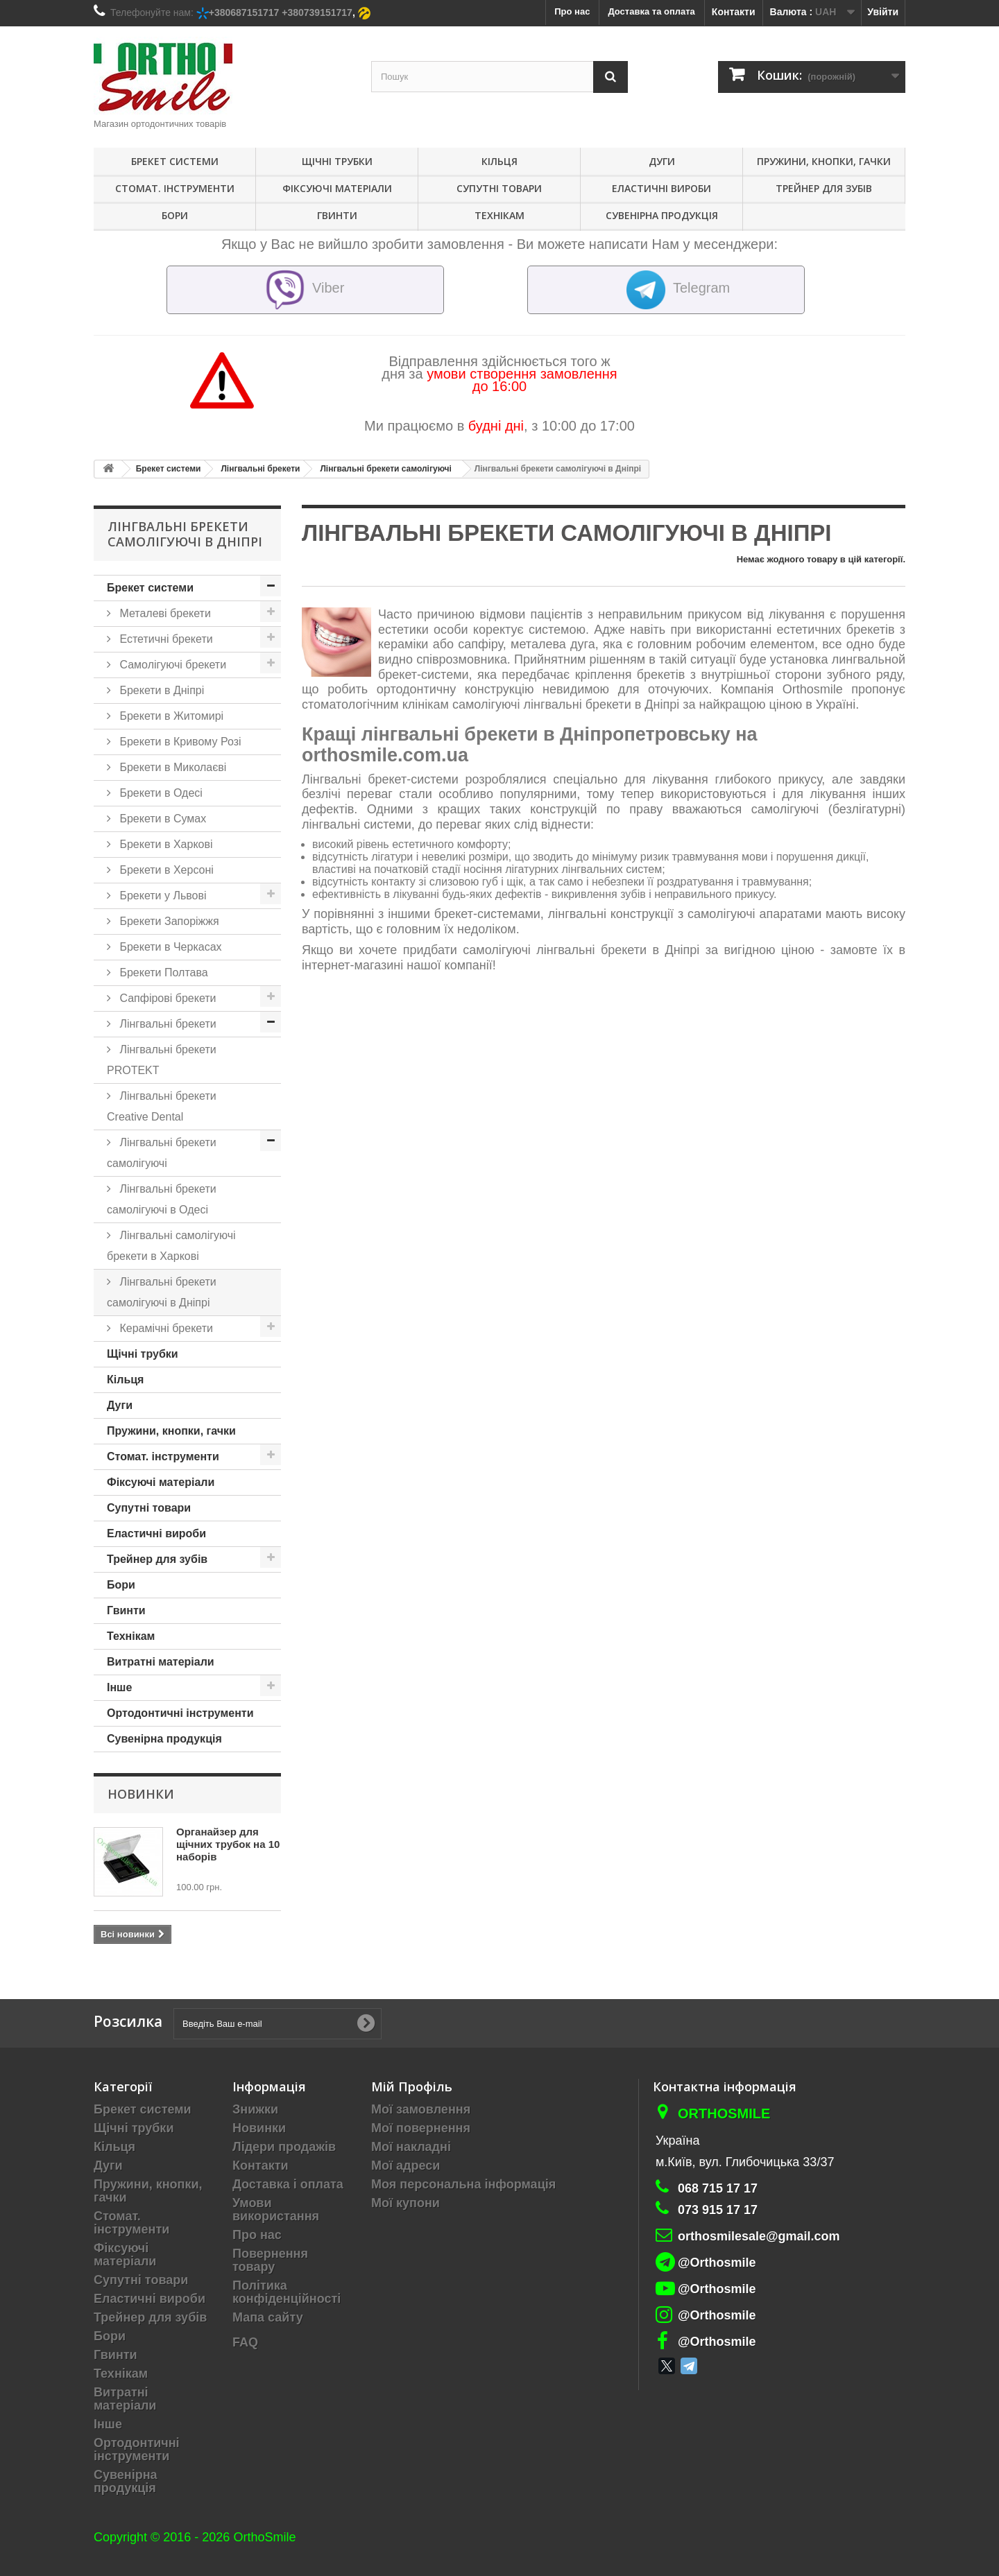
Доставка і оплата (287, 2184)
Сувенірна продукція (662, 215)
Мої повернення (420, 2128)
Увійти (882, 11)
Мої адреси (405, 2165)
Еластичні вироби (661, 188)
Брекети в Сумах (161, 818)
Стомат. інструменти (174, 188)
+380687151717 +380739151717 (280, 12)
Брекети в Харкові (165, 844)
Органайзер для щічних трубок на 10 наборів (228, 1844)
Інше (119, 1687)
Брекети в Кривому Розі (179, 741)
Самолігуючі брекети (171, 665)
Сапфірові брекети (166, 998)
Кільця (499, 161)
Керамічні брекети (165, 1328)
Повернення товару (270, 2260)
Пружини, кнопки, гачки (824, 161)
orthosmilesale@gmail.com (759, 2236)
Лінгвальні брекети (166, 1024)
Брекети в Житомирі (170, 716)
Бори (175, 215)
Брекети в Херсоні (165, 870)
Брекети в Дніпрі (160, 690)
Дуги (662, 161)
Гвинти (337, 215)
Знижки (255, 2109)
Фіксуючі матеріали (337, 188)
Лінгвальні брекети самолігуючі (161, 1152)
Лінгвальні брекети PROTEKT (161, 1060)
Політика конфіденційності (286, 2292)
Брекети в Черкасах (169, 947)
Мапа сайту (267, 2317)
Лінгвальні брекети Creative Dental (161, 1106)
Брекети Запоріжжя (168, 921)
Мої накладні (411, 2147)
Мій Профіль (411, 2086)
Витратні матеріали (160, 1662)
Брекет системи (175, 161)
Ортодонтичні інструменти (180, 1713)
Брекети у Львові (162, 895)
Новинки (141, 1794)
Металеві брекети (164, 613)
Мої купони (405, 2203)
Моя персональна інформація (463, 2184)
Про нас (257, 2235)
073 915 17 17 (718, 2210)
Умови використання (275, 2209)
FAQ (245, 2342)
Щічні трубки (337, 161)
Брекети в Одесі (160, 793)
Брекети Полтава (162, 972)
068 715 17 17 (718, 2188)
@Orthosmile (717, 2263)
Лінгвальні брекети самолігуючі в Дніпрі (161, 1292)
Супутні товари (499, 188)
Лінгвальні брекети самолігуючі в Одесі (161, 1199)
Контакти (733, 11)
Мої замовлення (420, 2109)
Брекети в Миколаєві (171, 767)
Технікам (499, 215)
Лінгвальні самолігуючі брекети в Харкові (171, 1245)
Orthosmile (724, 2113)
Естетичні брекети (165, 639)
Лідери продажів (284, 2147)
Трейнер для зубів (824, 188)
